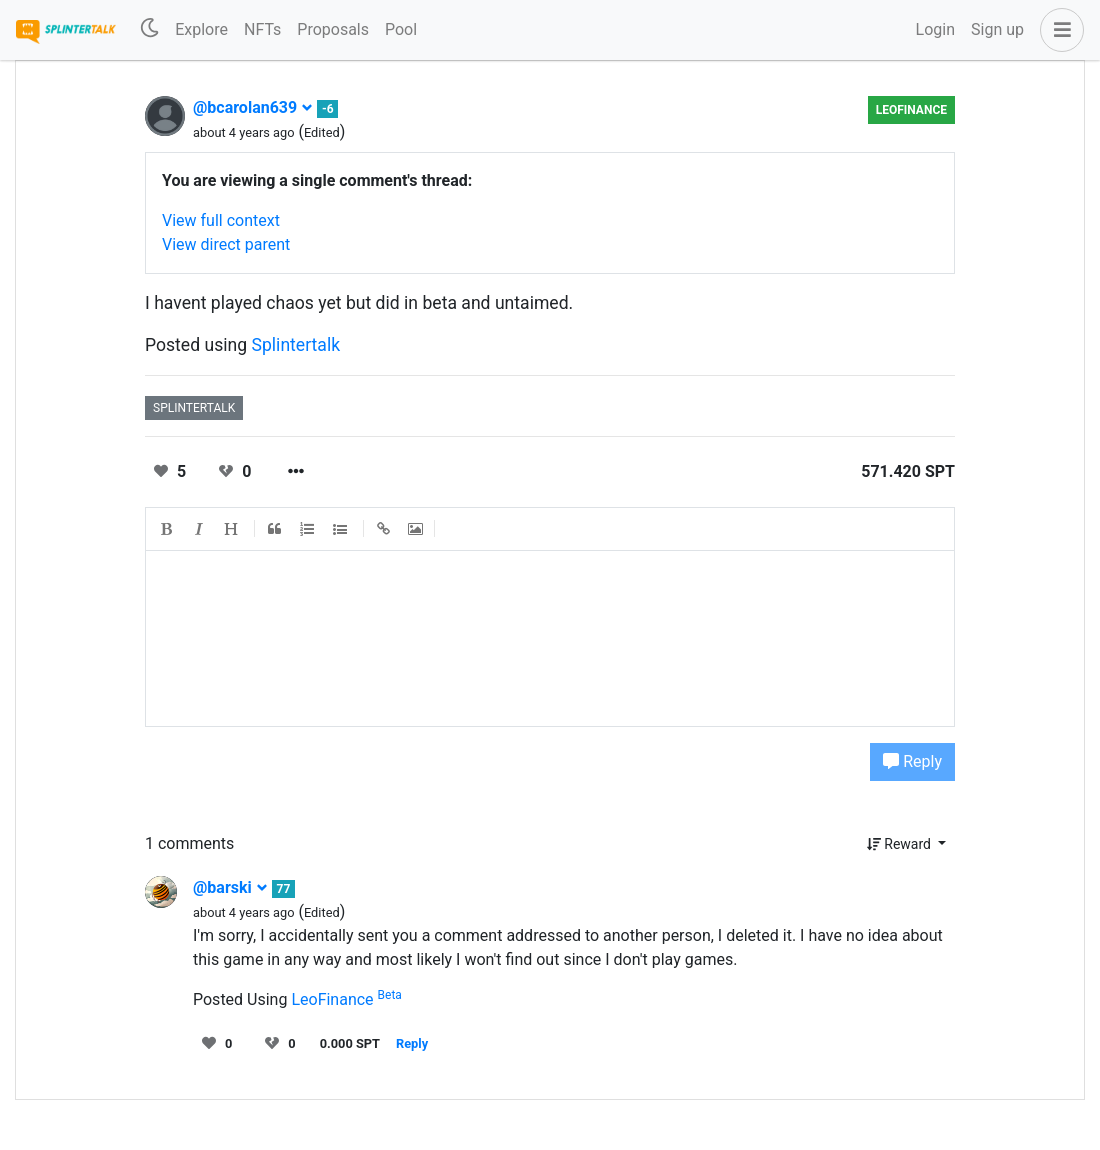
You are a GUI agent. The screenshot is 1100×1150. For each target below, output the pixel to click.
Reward (901, 844)
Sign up (997, 29)
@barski (230, 887)
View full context (221, 220)
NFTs (262, 29)
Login (935, 29)
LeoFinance (911, 110)
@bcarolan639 (253, 107)
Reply (912, 761)
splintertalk (194, 408)
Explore (201, 29)
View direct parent (226, 244)
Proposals (333, 29)
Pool (401, 29)
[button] (1058, 30)
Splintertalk (296, 345)
